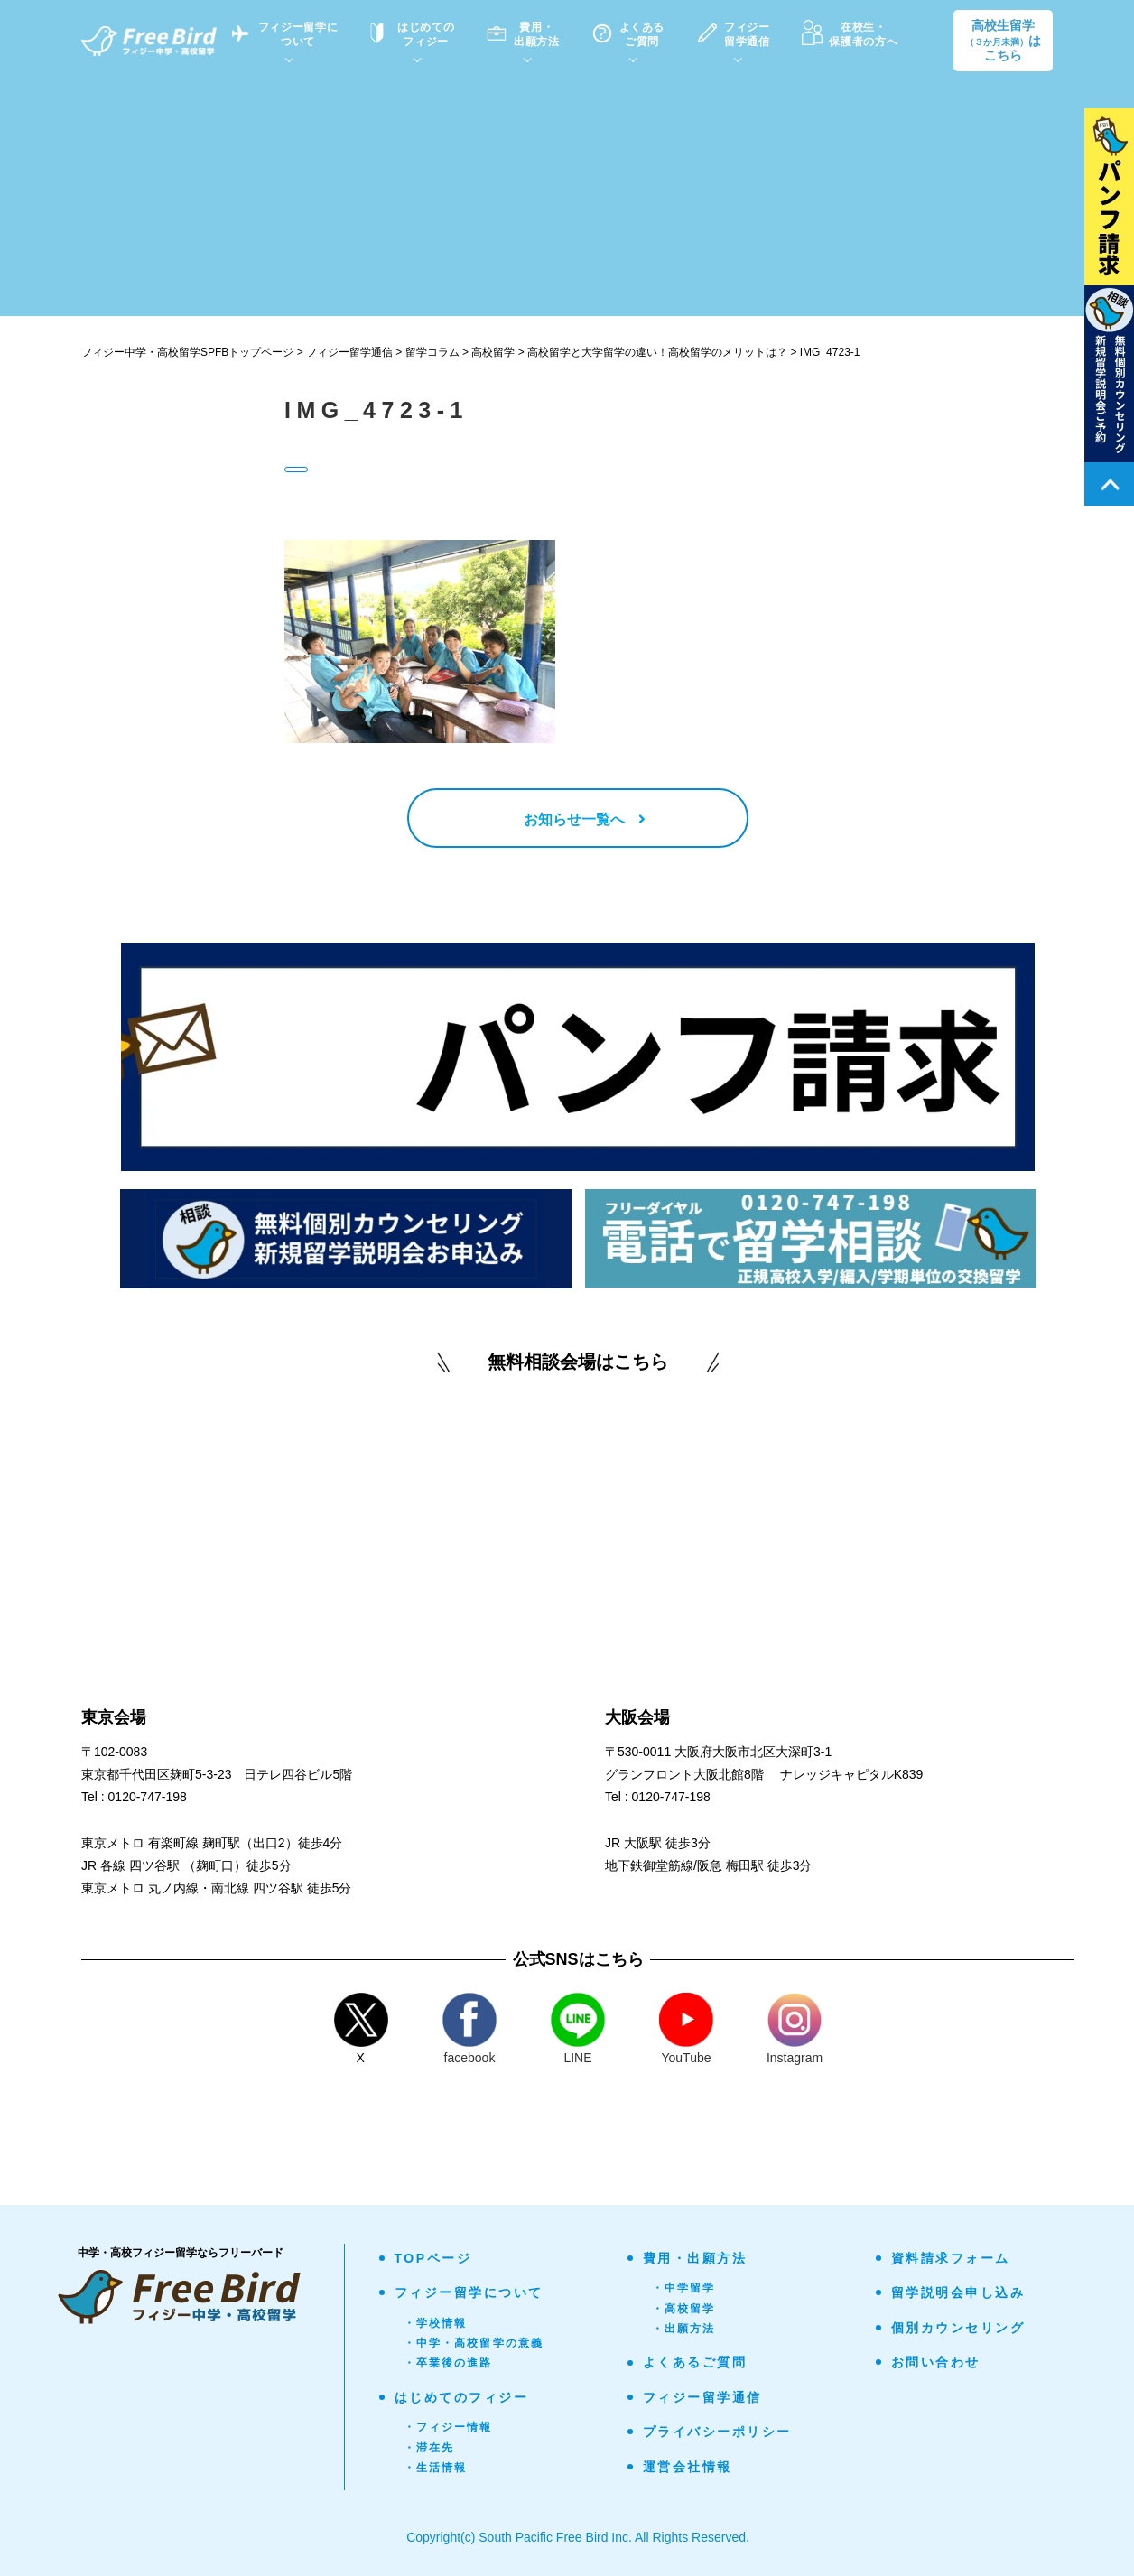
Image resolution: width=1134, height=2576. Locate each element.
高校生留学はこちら (1003, 40)
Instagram (795, 2032)
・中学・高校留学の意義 (474, 2346)
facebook (469, 2032)
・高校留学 (684, 2312)
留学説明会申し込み (958, 2297)
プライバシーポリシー (717, 2436)
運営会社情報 (687, 2470)
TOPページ (433, 2262)
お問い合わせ (936, 2365)
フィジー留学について (469, 2297)
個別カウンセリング (958, 2331)
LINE (578, 2032)
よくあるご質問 (695, 2366)
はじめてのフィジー (462, 2401)
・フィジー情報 (448, 2431)
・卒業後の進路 (448, 2367)
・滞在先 (429, 2451)
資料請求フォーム (950, 2262)
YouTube (686, 2032)
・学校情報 (436, 2326)
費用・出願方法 (695, 2262)
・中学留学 (684, 2292)
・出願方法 (684, 2332)
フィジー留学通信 (702, 2401)
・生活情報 (436, 2471)
